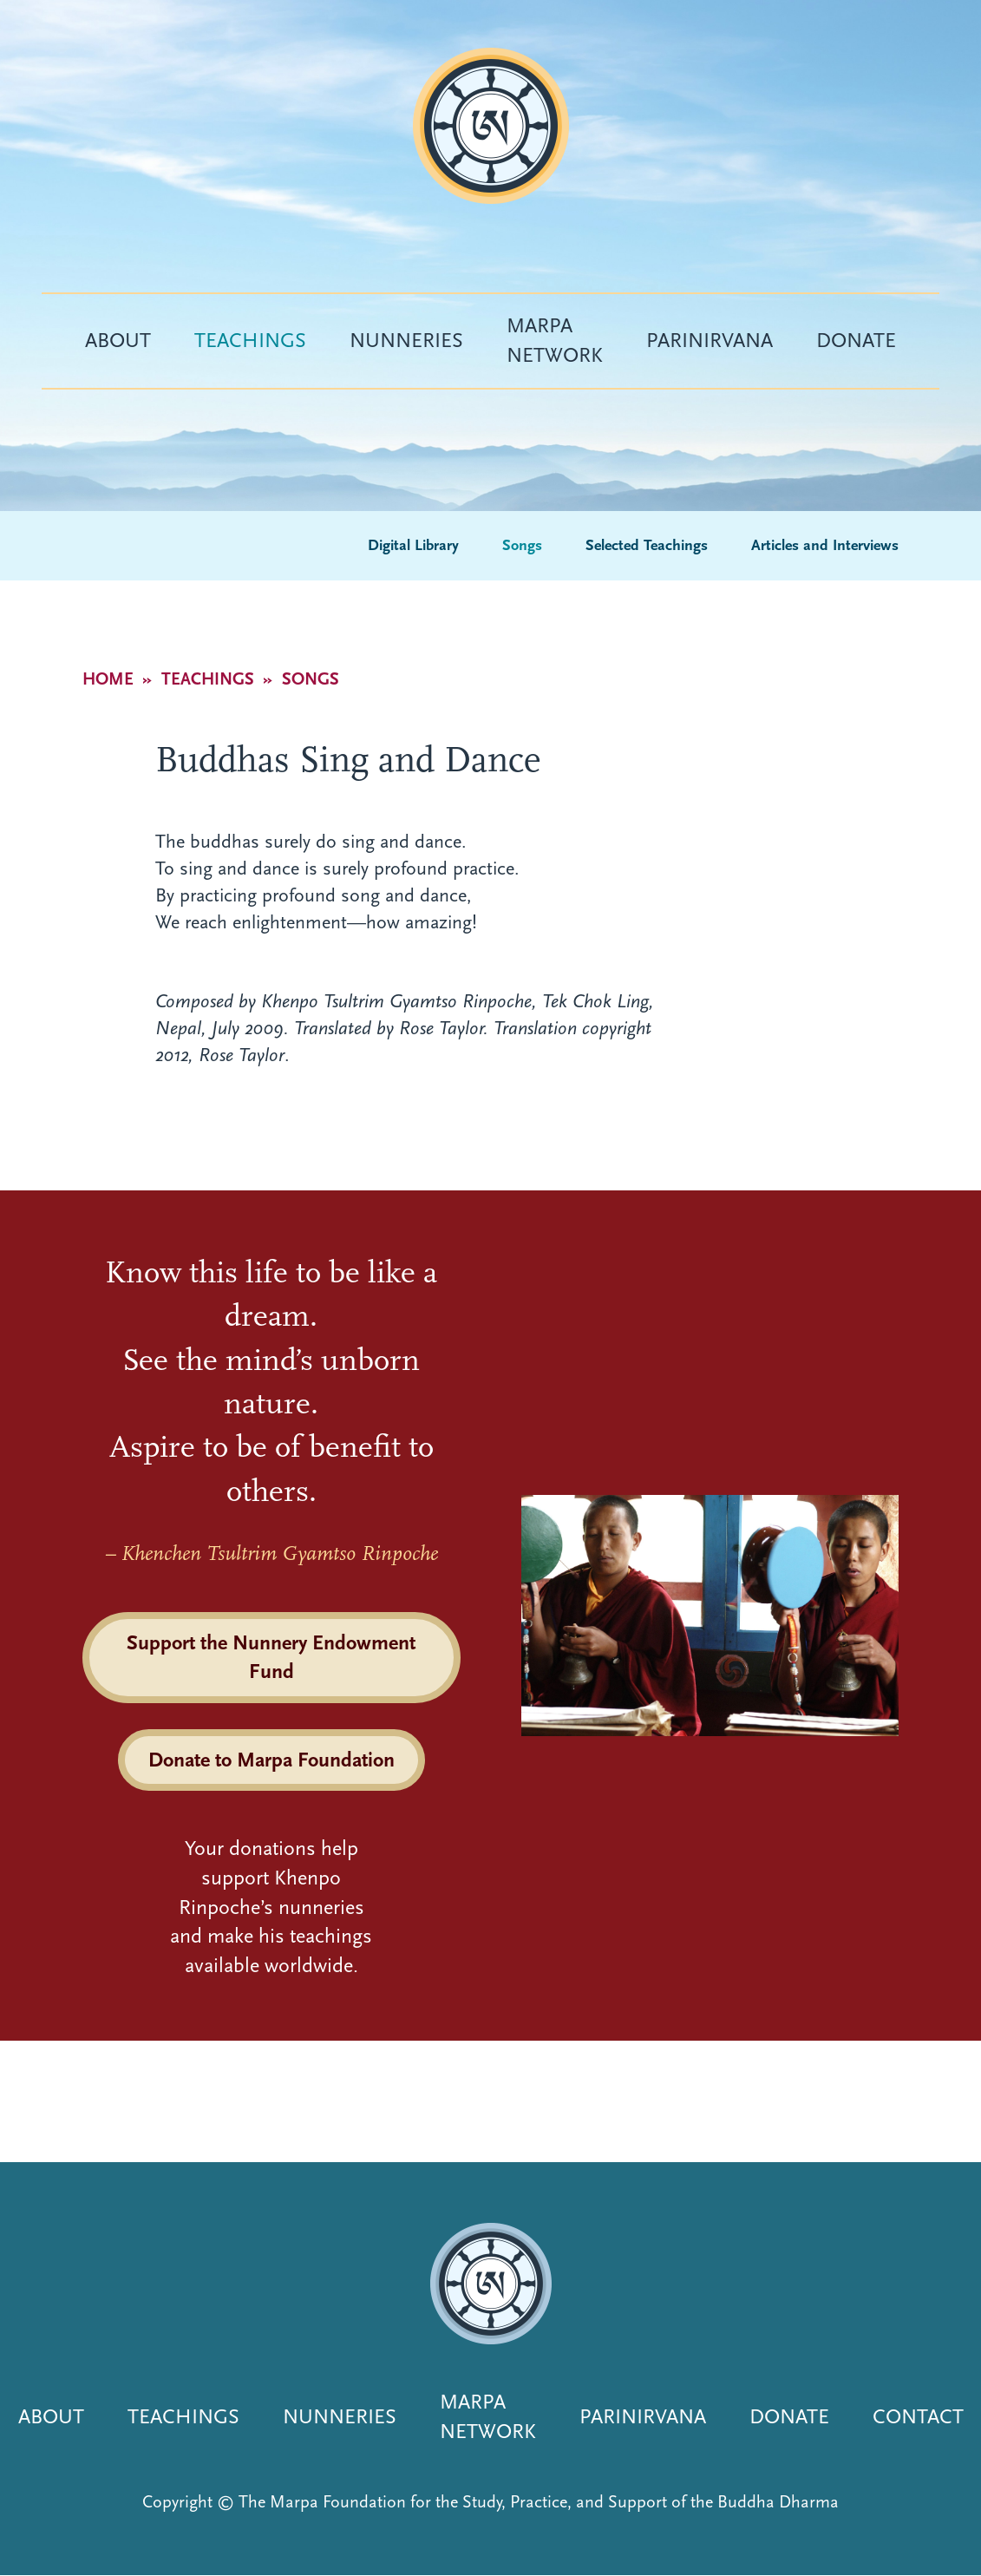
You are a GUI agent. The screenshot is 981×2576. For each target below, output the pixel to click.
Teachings (250, 340)
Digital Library (413, 545)
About (118, 340)
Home (108, 679)
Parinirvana (709, 340)
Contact (918, 2416)
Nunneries (406, 340)
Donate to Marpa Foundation (271, 1759)
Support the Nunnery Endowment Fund (271, 1657)
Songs (522, 545)
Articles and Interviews (825, 545)
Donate (856, 340)
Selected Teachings (646, 545)
